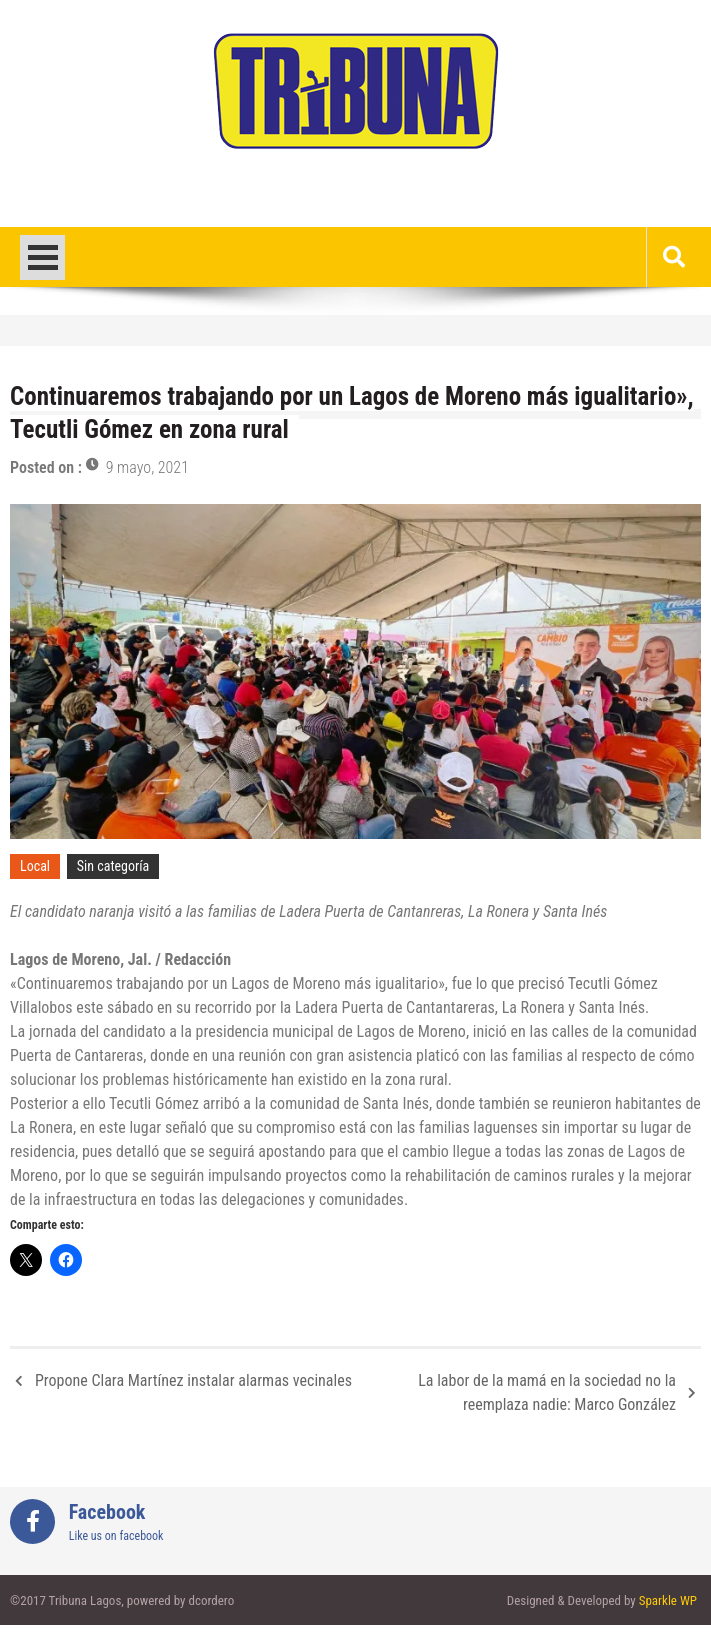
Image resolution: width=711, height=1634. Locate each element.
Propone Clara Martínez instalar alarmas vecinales (193, 1380)
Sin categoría (113, 866)
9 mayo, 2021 (147, 467)
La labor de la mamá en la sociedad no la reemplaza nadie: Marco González (547, 1392)
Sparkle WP (668, 1600)
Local (35, 866)
